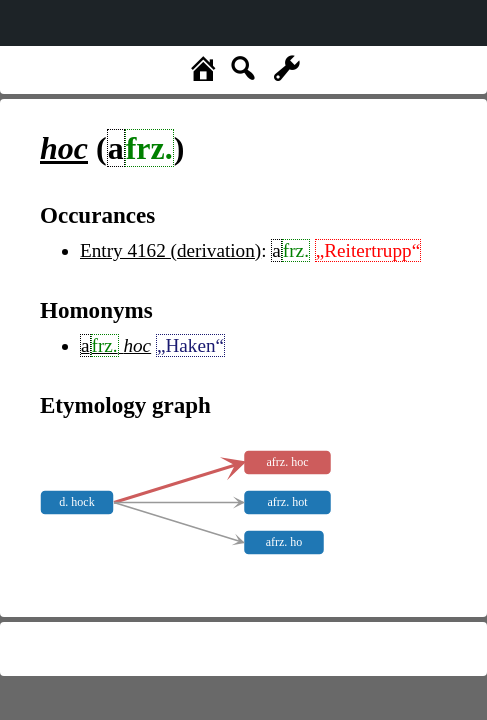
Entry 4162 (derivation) (170, 250)
